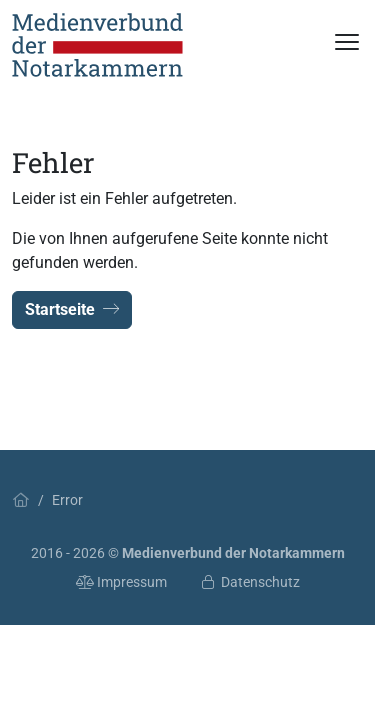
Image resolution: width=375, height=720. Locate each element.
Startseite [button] (72, 309)
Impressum (122, 582)
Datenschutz (249, 582)
